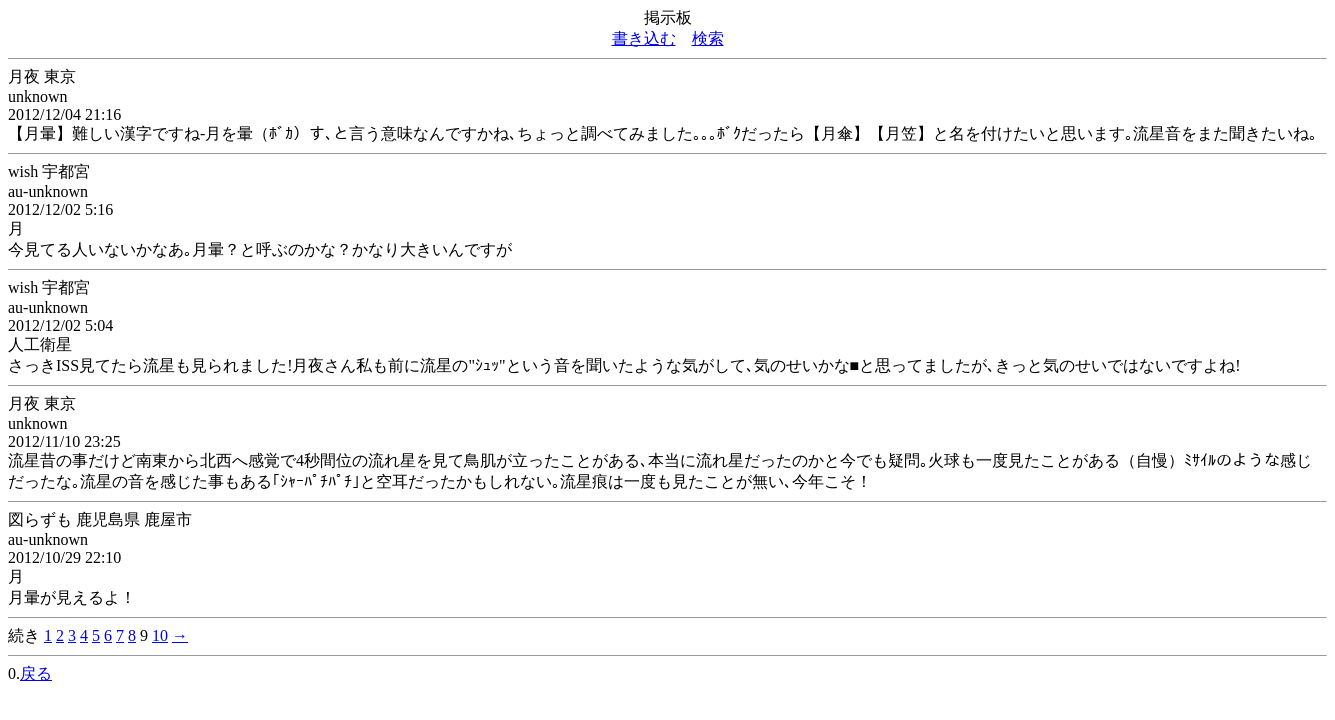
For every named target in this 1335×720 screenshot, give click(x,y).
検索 (708, 38)
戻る (36, 673)
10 (160, 635)
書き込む (644, 38)
